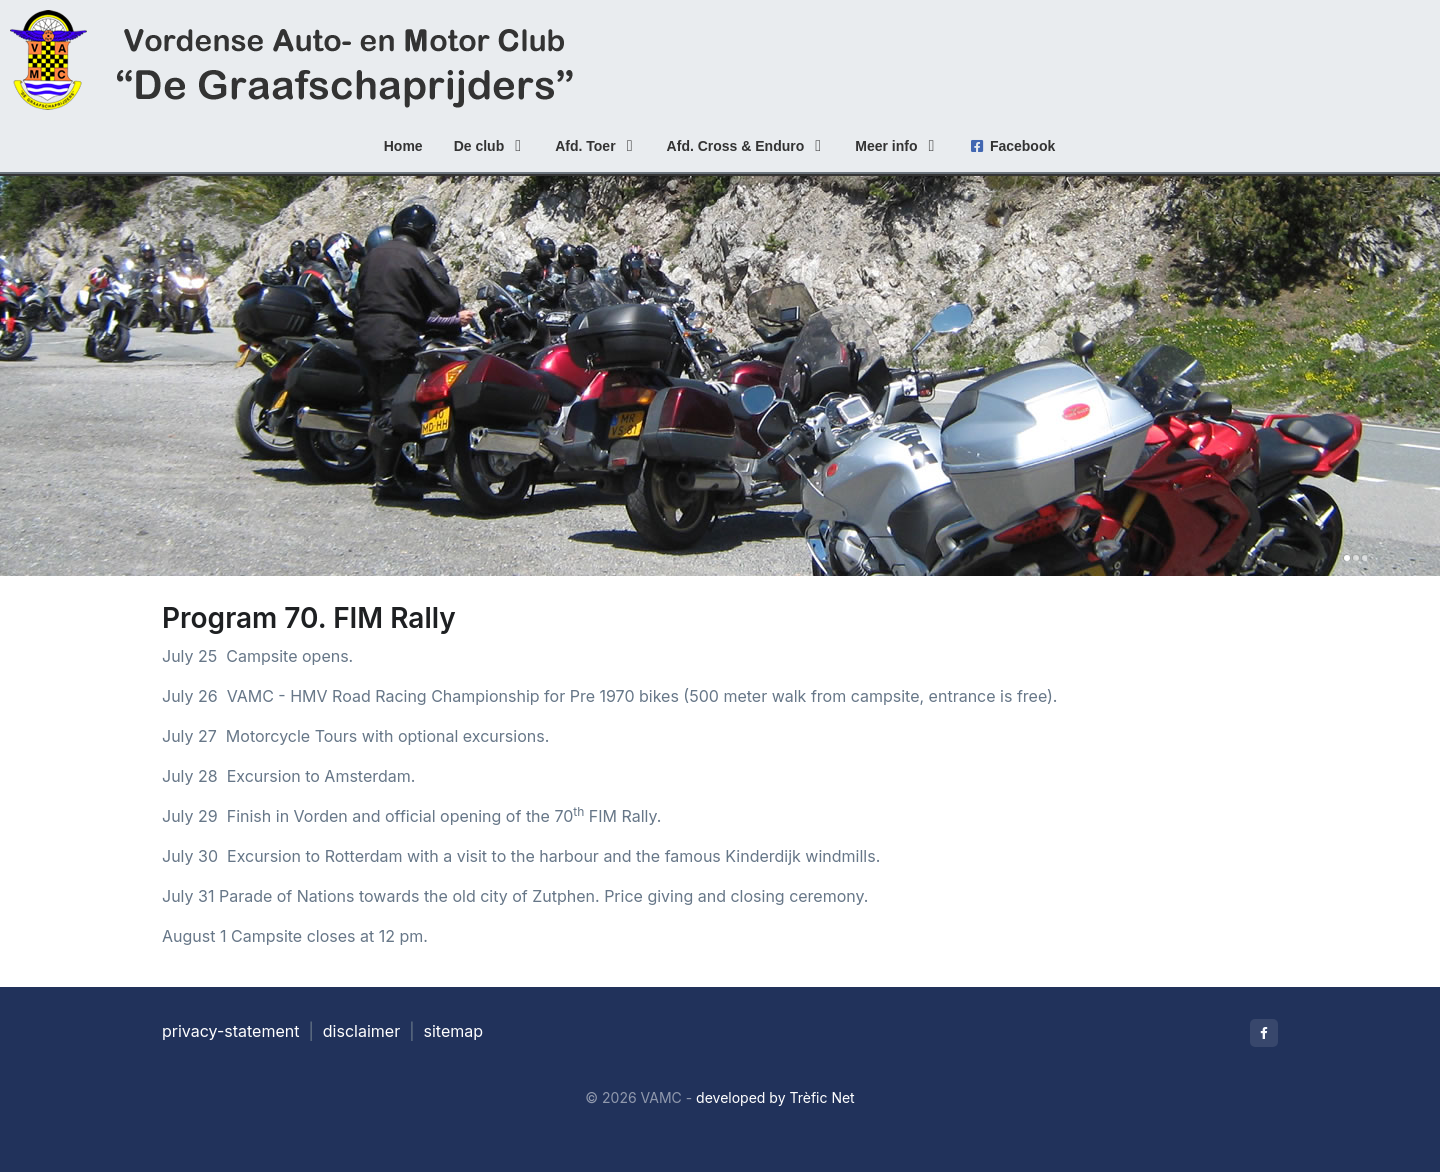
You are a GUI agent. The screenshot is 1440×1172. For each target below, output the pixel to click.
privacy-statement (230, 1031)
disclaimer (361, 1031)
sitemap (454, 1031)
